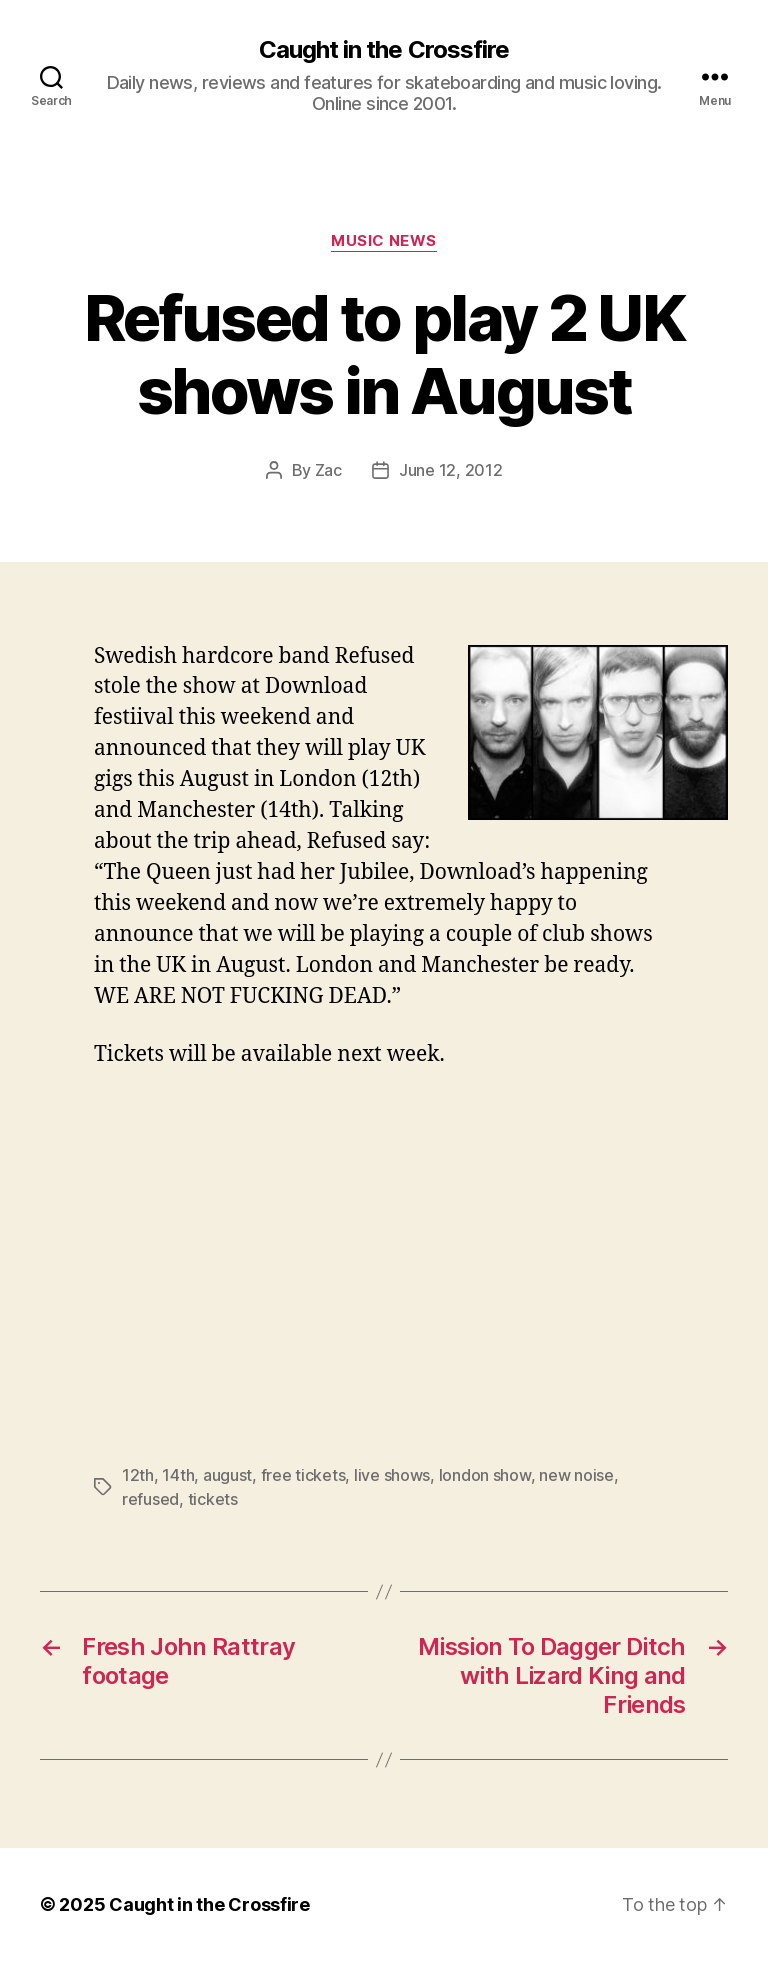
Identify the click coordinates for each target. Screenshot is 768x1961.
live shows (392, 1475)
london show (485, 1475)
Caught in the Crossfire (383, 50)
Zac (328, 470)
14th (178, 1475)
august (227, 1475)
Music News (384, 241)
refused (150, 1499)
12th (138, 1475)
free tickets (303, 1475)
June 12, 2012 (451, 470)
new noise (576, 1475)
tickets (213, 1499)
